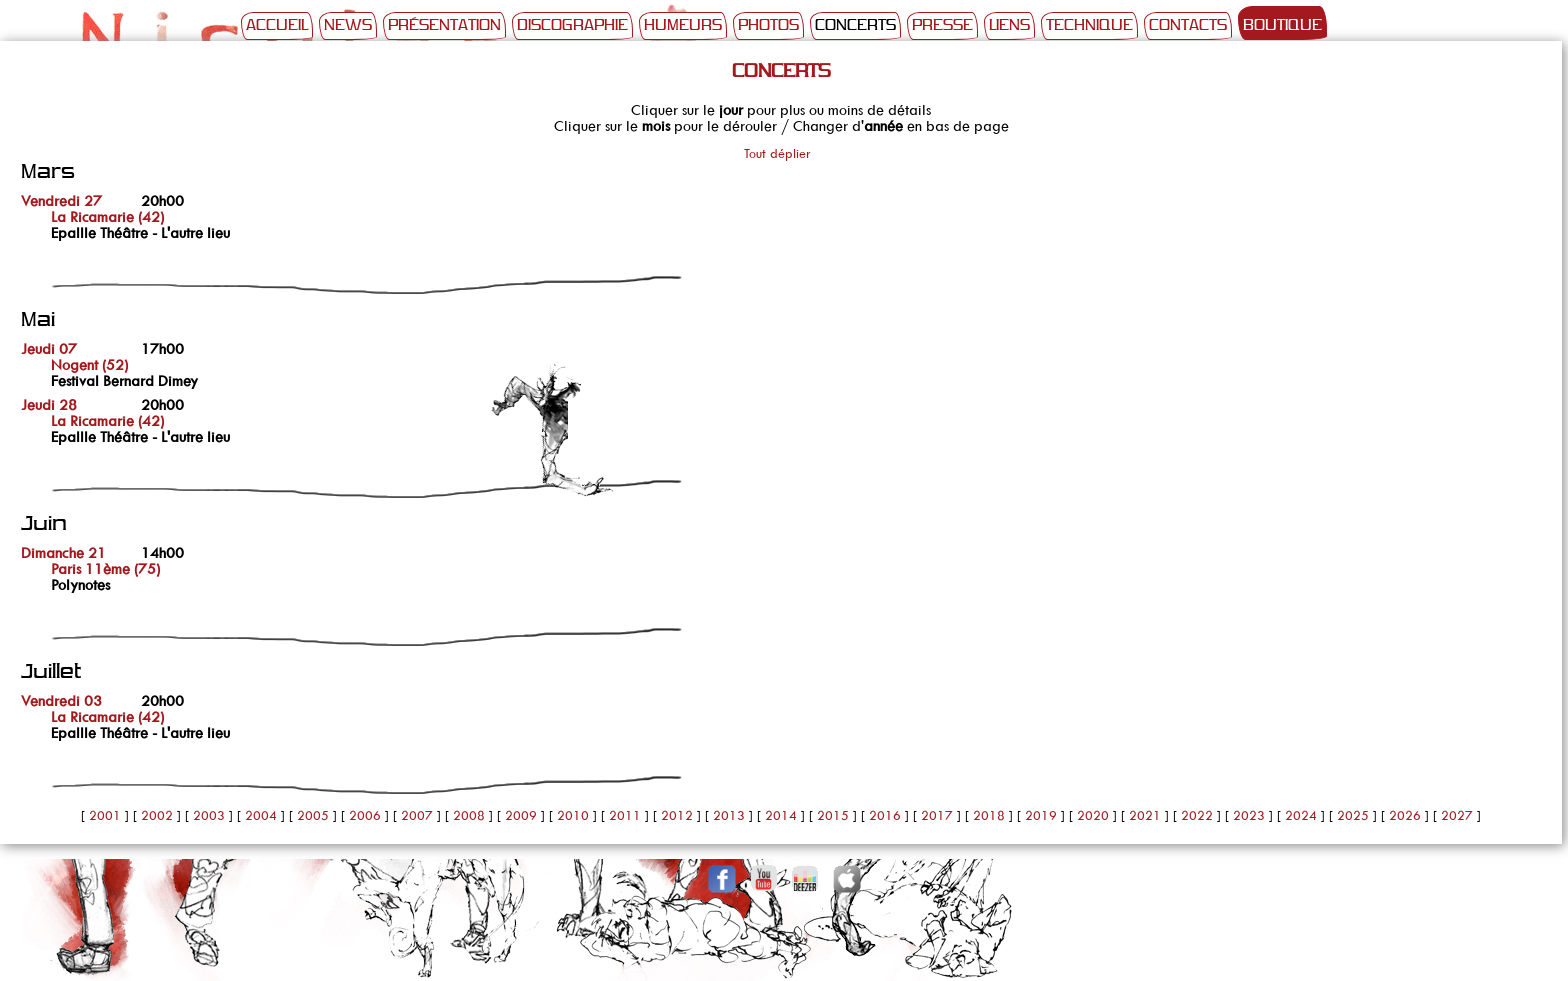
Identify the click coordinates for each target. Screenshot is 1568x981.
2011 (625, 815)
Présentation (444, 26)
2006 (365, 815)
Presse (942, 26)
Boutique (1282, 26)
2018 (989, 815)
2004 (261, 815)
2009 (521, 815)
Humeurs (683, 26)
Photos (768, 26)
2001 (105, 815)
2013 (729, 815)
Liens (1009, 26)
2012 (677, 815)
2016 (885, 815)
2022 (1197, 815)
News (348, 26)
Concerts (855, 26)
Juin (44, 524)
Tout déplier (777, 153)
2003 (209, 815)
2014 (781, 815)
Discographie (572, 26)
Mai (38, 320)
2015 (833, 815)
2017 (937, 815)
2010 (573, 815)
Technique (1089, 26)
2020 (1093, 815)
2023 (1249, 815)
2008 (469, 815)
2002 (157, 815)
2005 (313, 815)
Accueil (277, 26)
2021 (1145, 815)
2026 (1405, 815)
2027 (1457, 815)
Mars (48, 172)
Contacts (1188, 26)
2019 (1041, 815)
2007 (417, 815)
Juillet (51, 672)
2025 (1353, 815)
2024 (1301, 815)
